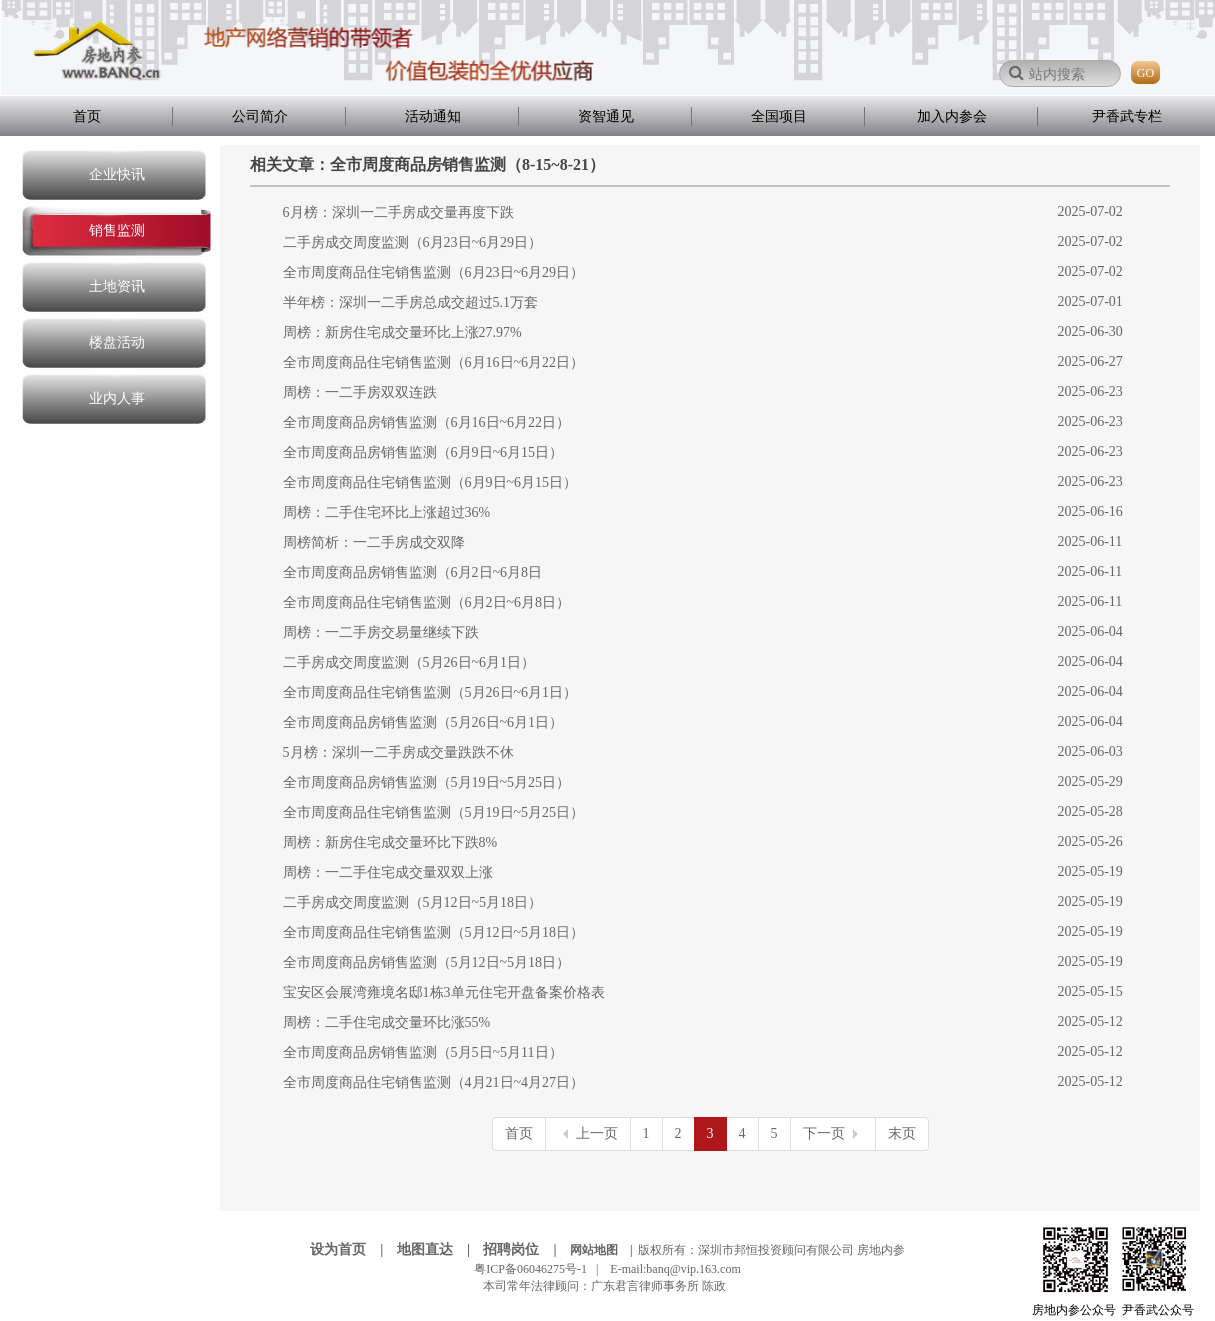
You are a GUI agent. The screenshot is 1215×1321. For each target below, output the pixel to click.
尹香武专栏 (1127, 116)
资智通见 (606, 116)
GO (1145, 73)
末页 (902, 1133)
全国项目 (779, 116)
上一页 (588, 1133)
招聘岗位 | (525, 1249)
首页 (87, 116)
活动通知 (433, 116)
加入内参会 (952, 116)
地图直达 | (439, 1249)
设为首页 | (352, 1249)
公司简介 (260, 116)
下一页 (833, 1133)
